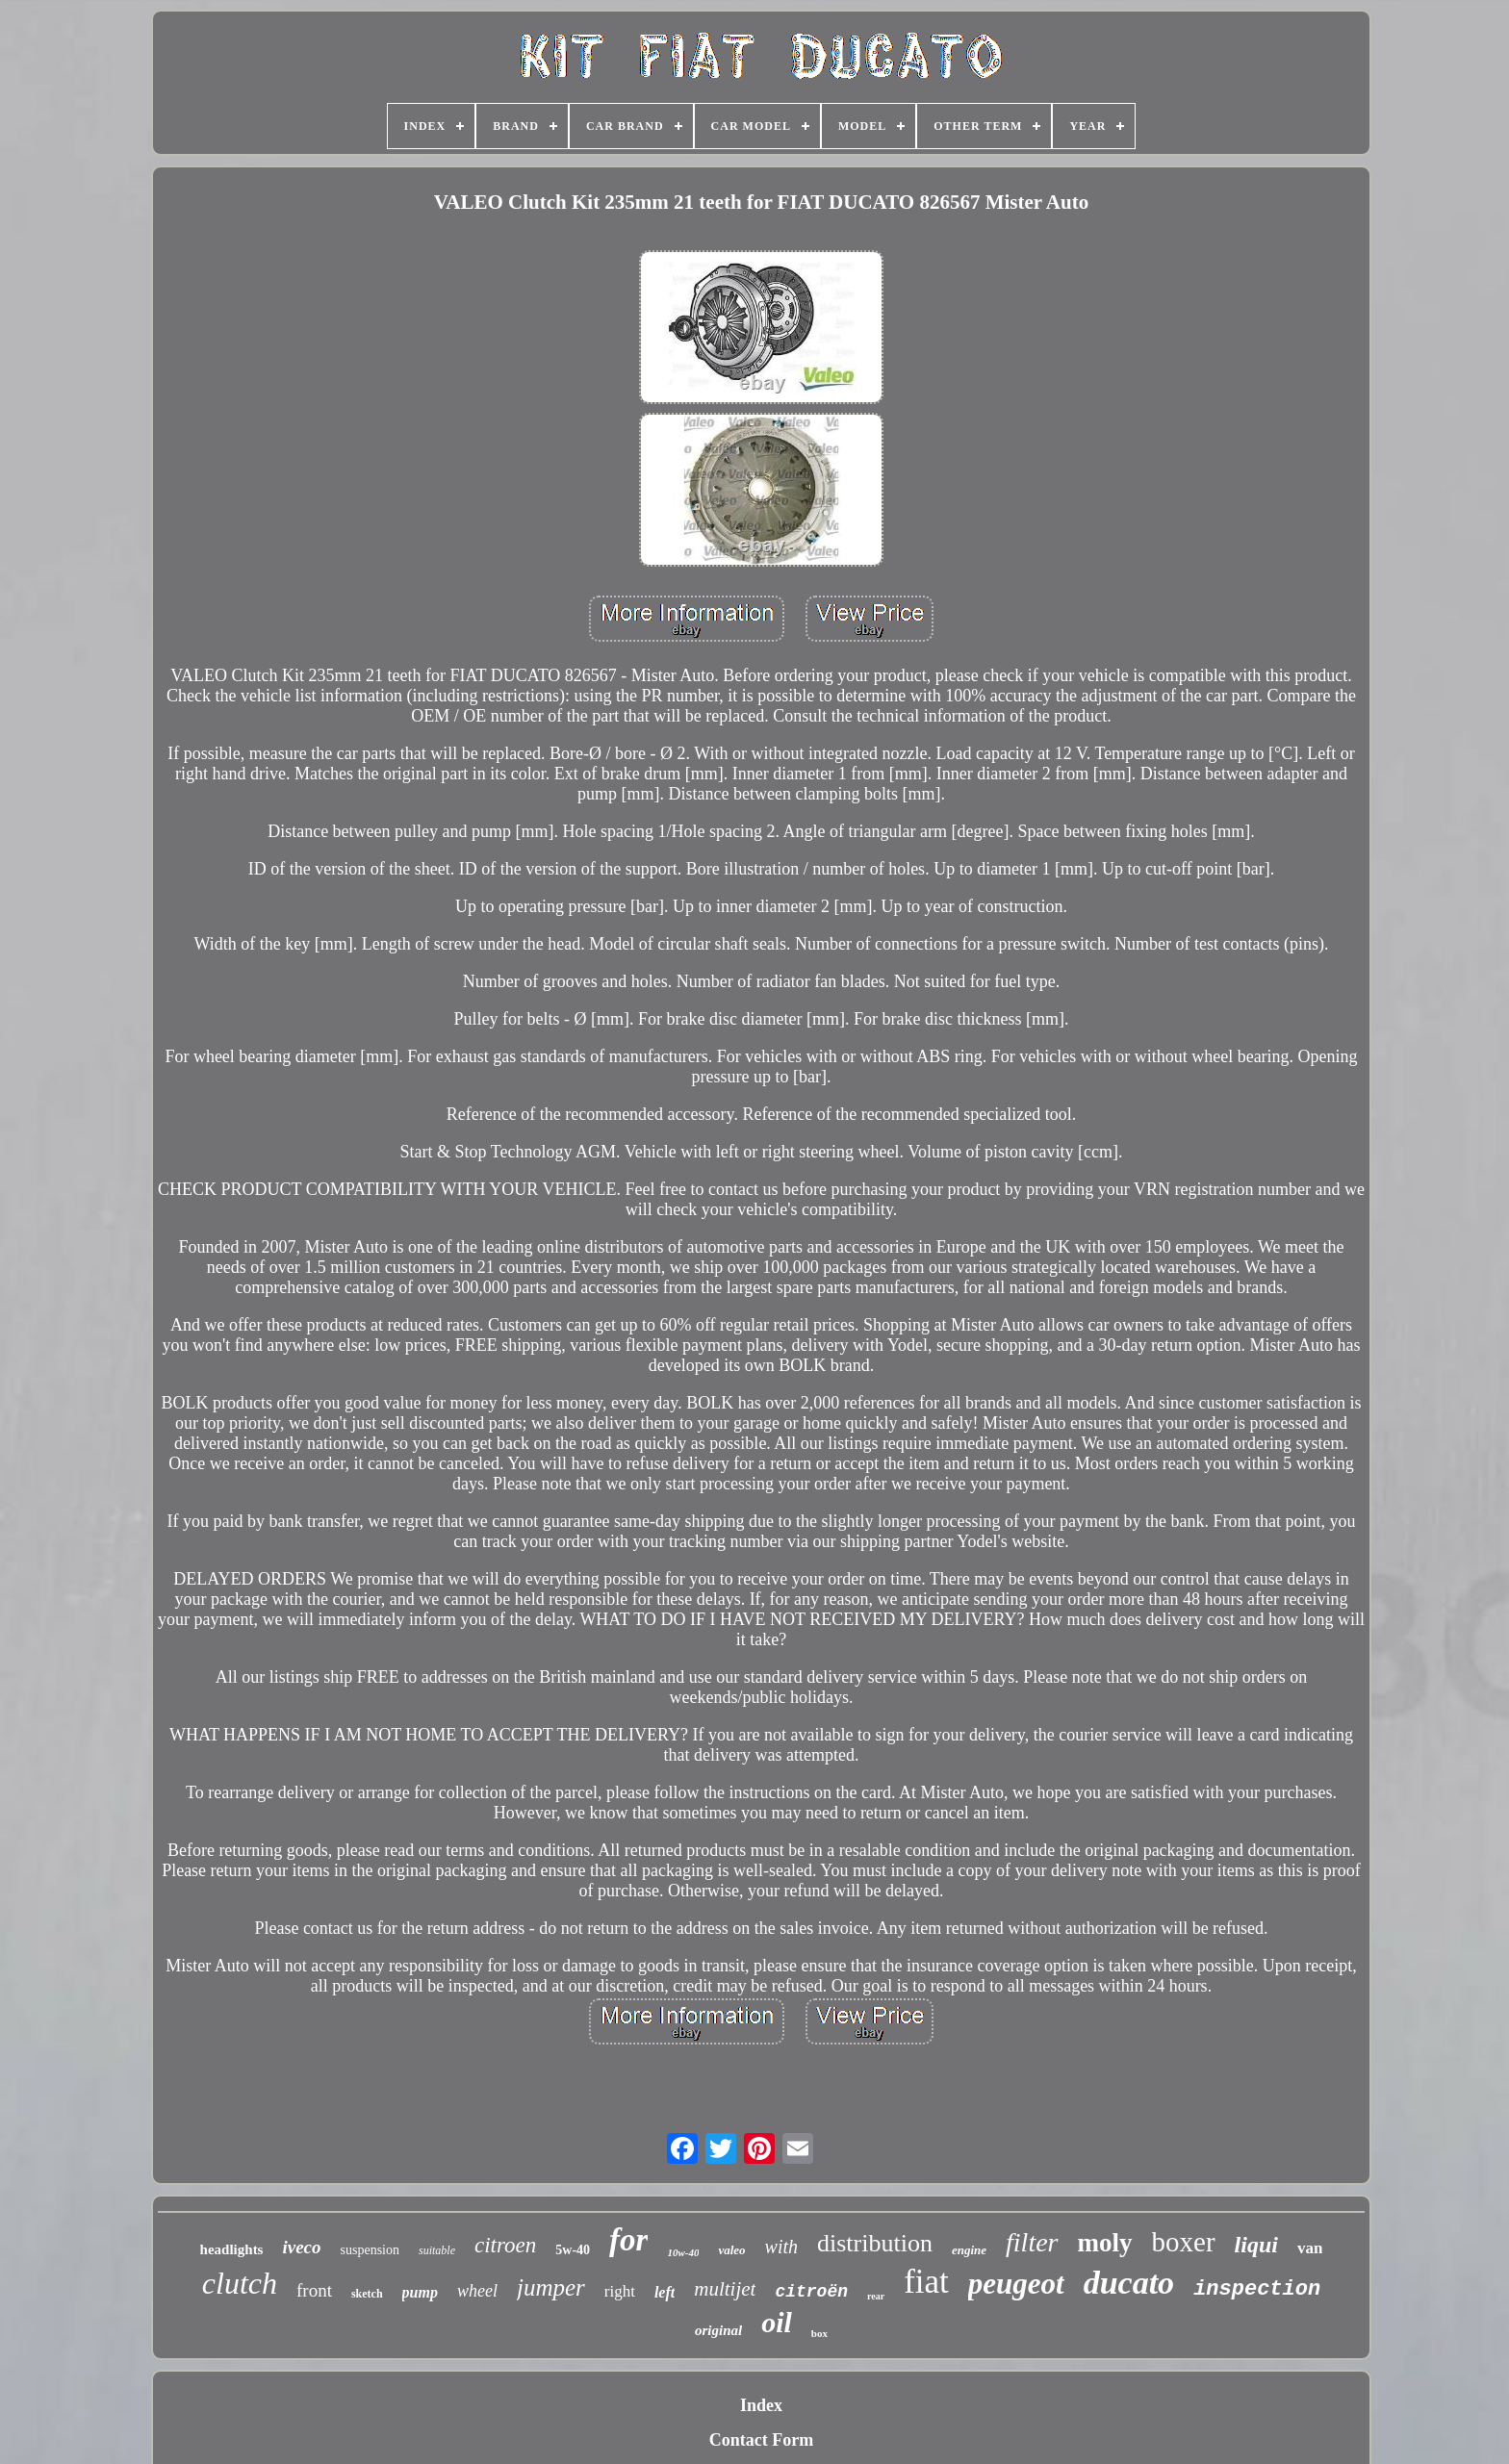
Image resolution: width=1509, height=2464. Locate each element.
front (314, 2290)
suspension (370, 2250)
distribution (875, 2243)
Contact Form (761, 2440)
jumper (551, 2287)
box (819, 2333)
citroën (811, 2291)
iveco (301, 2247)
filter (1032, 2242)
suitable (437, 2250)
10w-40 (683, 2252)
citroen (505, 2245)
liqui (1256, 2244)
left (664, 2292)
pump (420, 2292)
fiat (926, 2281)
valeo (731, 2250)
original (718, 2330)
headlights (232, 2249)
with (781, 2246)
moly (1105, 2242)
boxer (1183, 2241)
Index (761, 2405)
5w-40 (572, 2250)
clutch (239, 2283)
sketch (367, 2293)
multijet (724, 2288)
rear (875, 2296)
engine (969, 2250)
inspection (1256, 2289)
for (628, 2240)
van (1309, 2248)
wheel (477, 2290)
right (619, 2291)
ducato (1129, 2282)
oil (776, 2322)
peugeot (1016, 2283)
